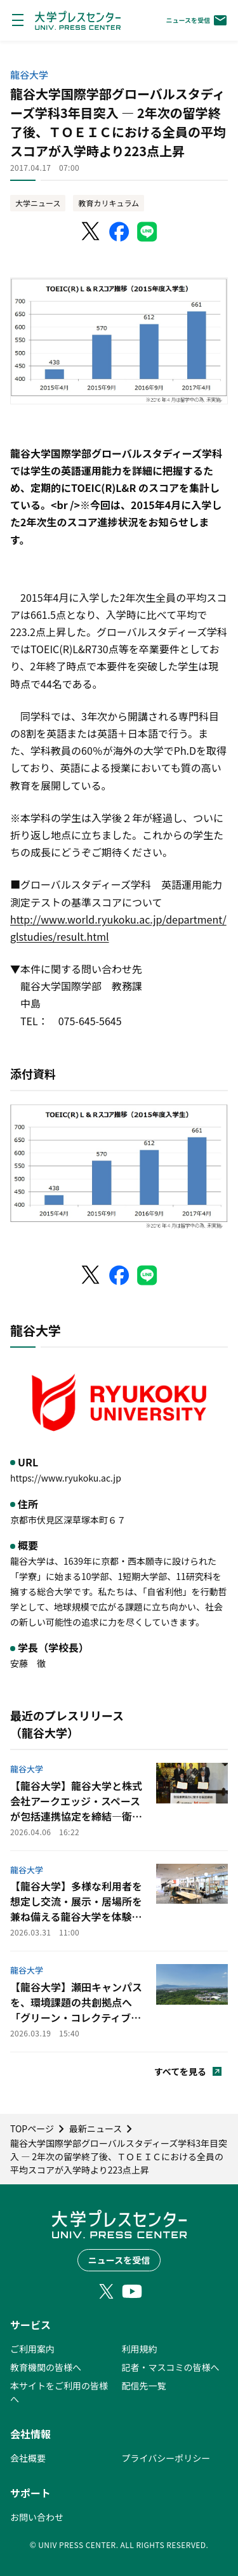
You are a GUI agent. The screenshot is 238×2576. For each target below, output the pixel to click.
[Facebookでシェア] (119, 232)
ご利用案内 (32, 2348)
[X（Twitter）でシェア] (91, 232)
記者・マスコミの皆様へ (171, 2367)
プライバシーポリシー (166, 2458)
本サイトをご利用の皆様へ (59, 2392)
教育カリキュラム (108, 202)
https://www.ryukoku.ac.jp (65, 1477)
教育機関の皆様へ (45, 2367)
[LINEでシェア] (147, 232)
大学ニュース (37, 202)
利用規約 (139, 2348)
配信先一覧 (144, 2385)
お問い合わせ (36, 2517)
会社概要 (28, 2458)
